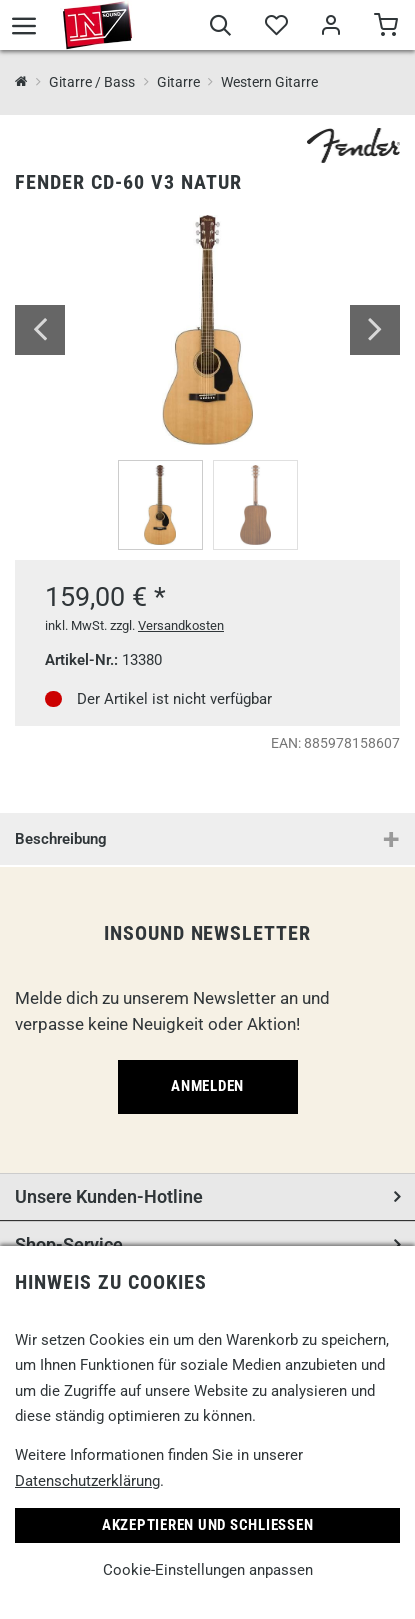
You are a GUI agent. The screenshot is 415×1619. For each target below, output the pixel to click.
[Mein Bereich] (330, 28)
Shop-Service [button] (69, 1244)
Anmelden (207, 1086)
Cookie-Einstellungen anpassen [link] (208, 1570)
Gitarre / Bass (92, 82)
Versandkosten (181, 625)
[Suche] (220, 28)
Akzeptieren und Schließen (208, 1525)
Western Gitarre (269, 82)
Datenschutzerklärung (87, 1481)
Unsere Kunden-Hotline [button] (109, 1196)
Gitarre (178, 82)
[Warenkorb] (385, 28)
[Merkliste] (275, 28)
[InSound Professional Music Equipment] (21, 82)
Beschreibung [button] (61, 839)
